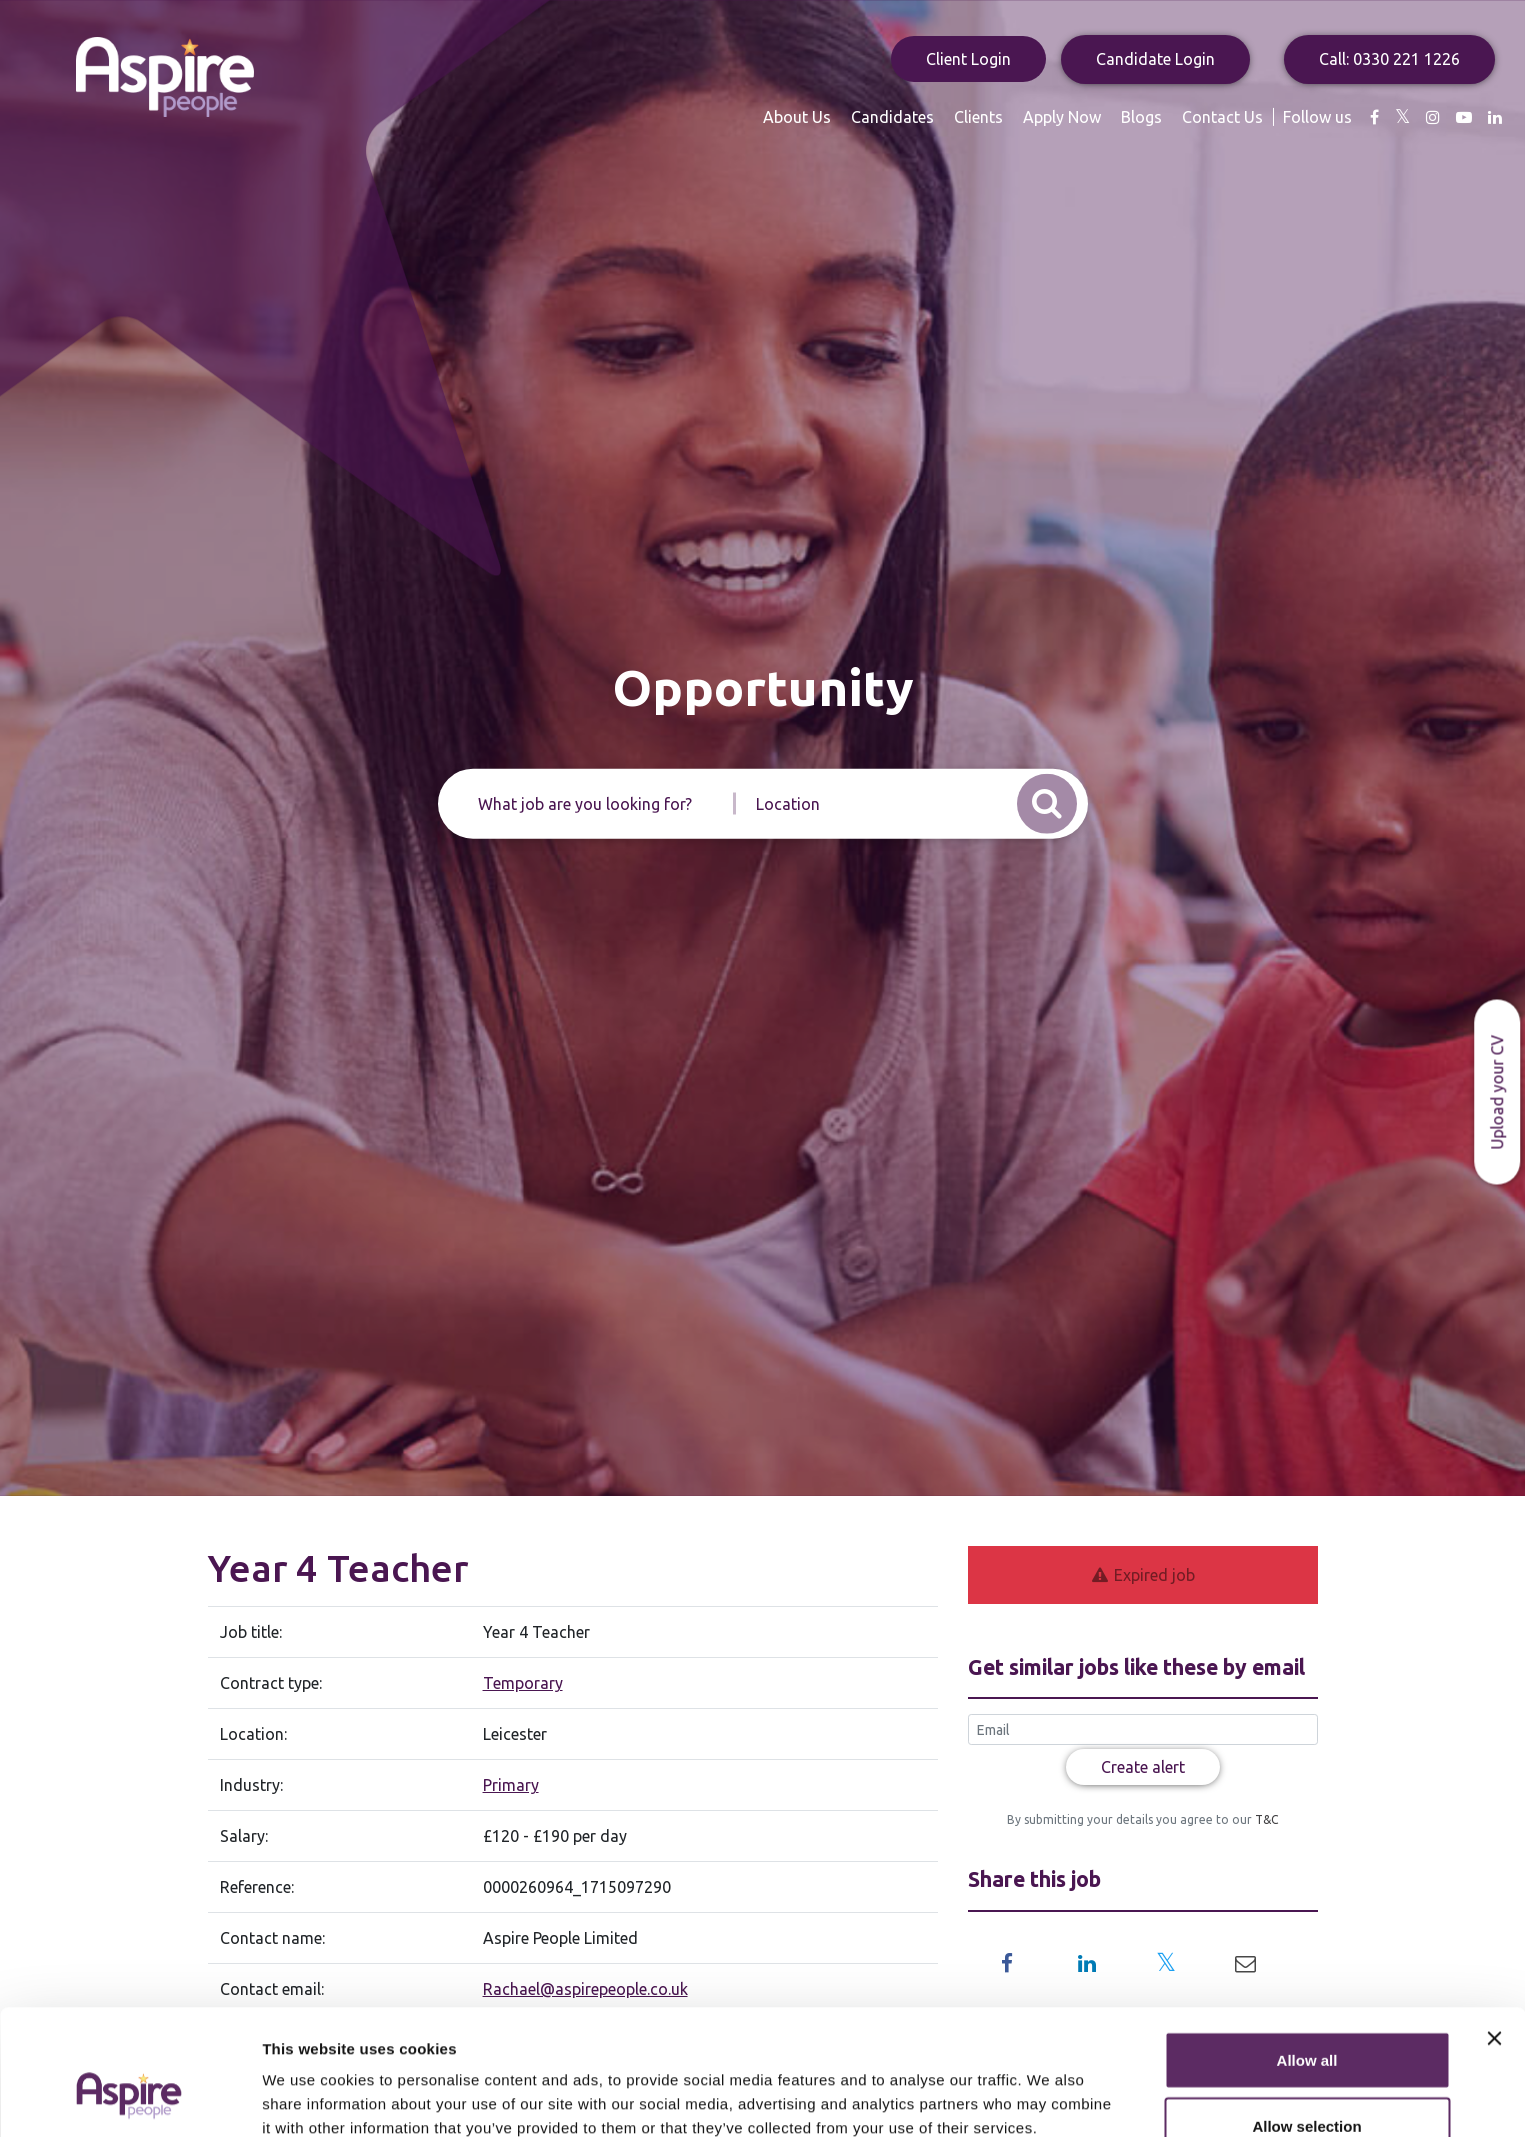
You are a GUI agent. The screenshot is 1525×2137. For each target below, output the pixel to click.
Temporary (523, 1683)
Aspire (165, 77)
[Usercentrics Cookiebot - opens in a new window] (129, 2098)
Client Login (968, 59)
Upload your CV (1497, 1091)
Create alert (1143, 1767)
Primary (511, 1785)
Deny (1307, 2083)
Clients (978, 117)
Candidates (892, 117)
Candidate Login (1155, 59)
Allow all (1307, 1952)
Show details (1049, 2085)
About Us (797, 117)
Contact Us (1222, 117)
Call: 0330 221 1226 (1389, 59)
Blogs (1141, 117)
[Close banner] (1494, 1931)
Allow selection (1306, 2018)
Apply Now (1062, 117)
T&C (1265, 1819)
